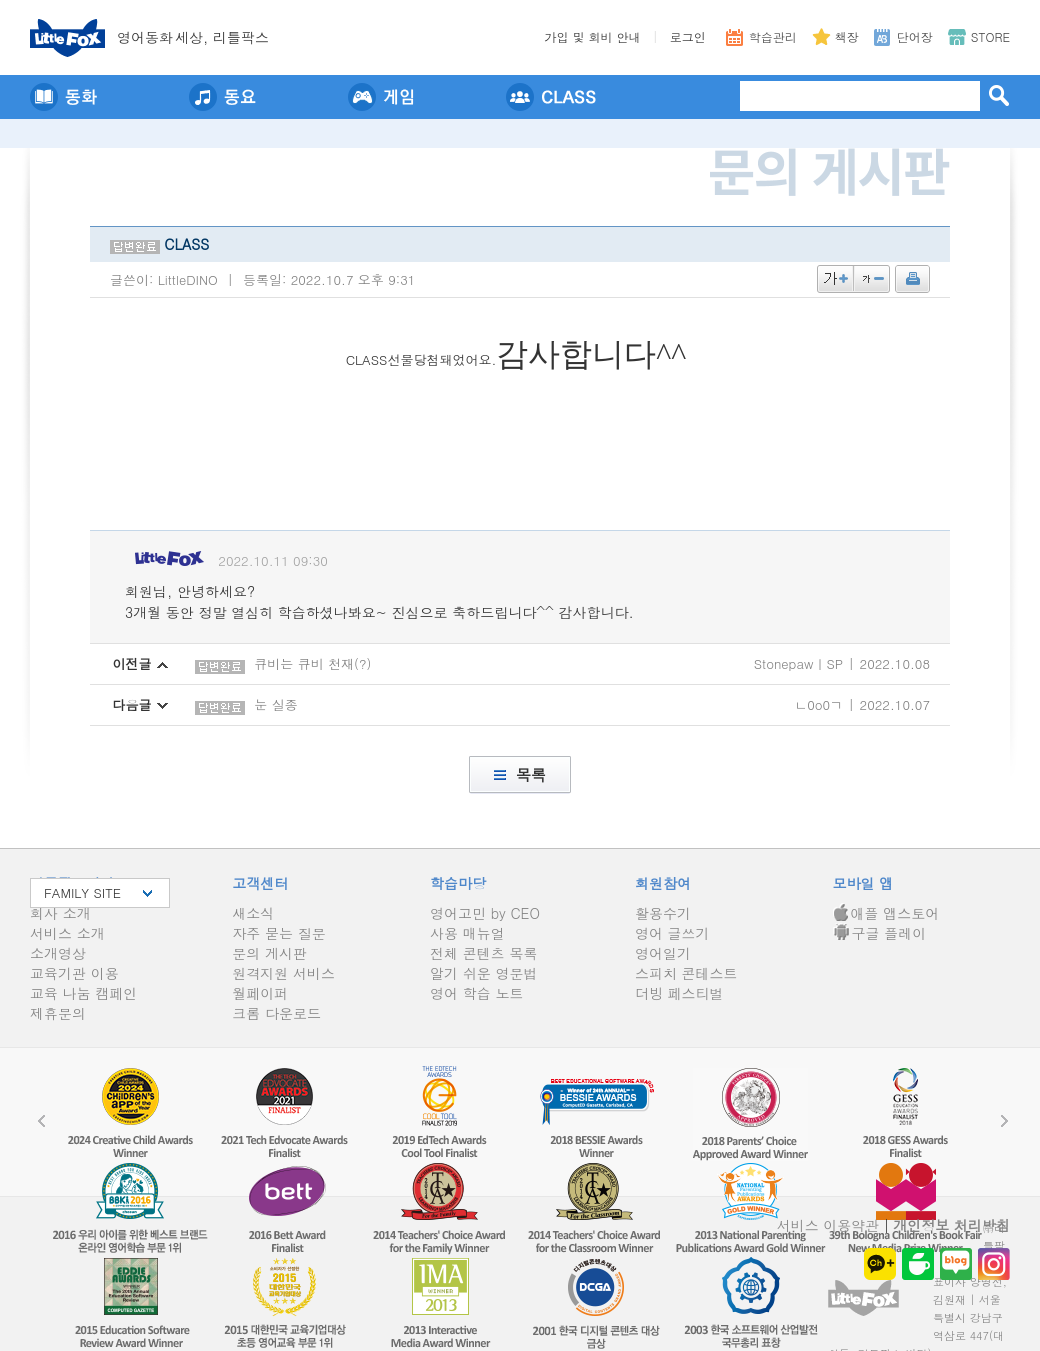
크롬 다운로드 (276, 1013)
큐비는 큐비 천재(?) (312, 663)
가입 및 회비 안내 (593, 36)
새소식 (253, 913)
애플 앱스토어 (886, 913)
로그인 (688, 36)
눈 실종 (275, 704)
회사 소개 (60, 913)
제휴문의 (58, 1013)
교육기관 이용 (74, 973)
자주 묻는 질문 (278, 933)
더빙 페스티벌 (679, 993)
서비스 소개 (67, 933)
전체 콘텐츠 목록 (483, 953)
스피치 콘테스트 (686, 973)
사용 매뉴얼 (467, 933)
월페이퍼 (260, 993)
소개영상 (58, 953)
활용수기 (663, 913)
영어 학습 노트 (476, 993)
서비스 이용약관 (828, 1225)
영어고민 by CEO (485, 913)
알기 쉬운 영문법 (483, 973)
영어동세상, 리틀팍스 (193, 37)
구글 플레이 (880, 933)
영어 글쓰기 (672, 933)
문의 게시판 (269, 953)
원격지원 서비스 (283, 973)
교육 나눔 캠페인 (83, 993)
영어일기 (663, 953)
